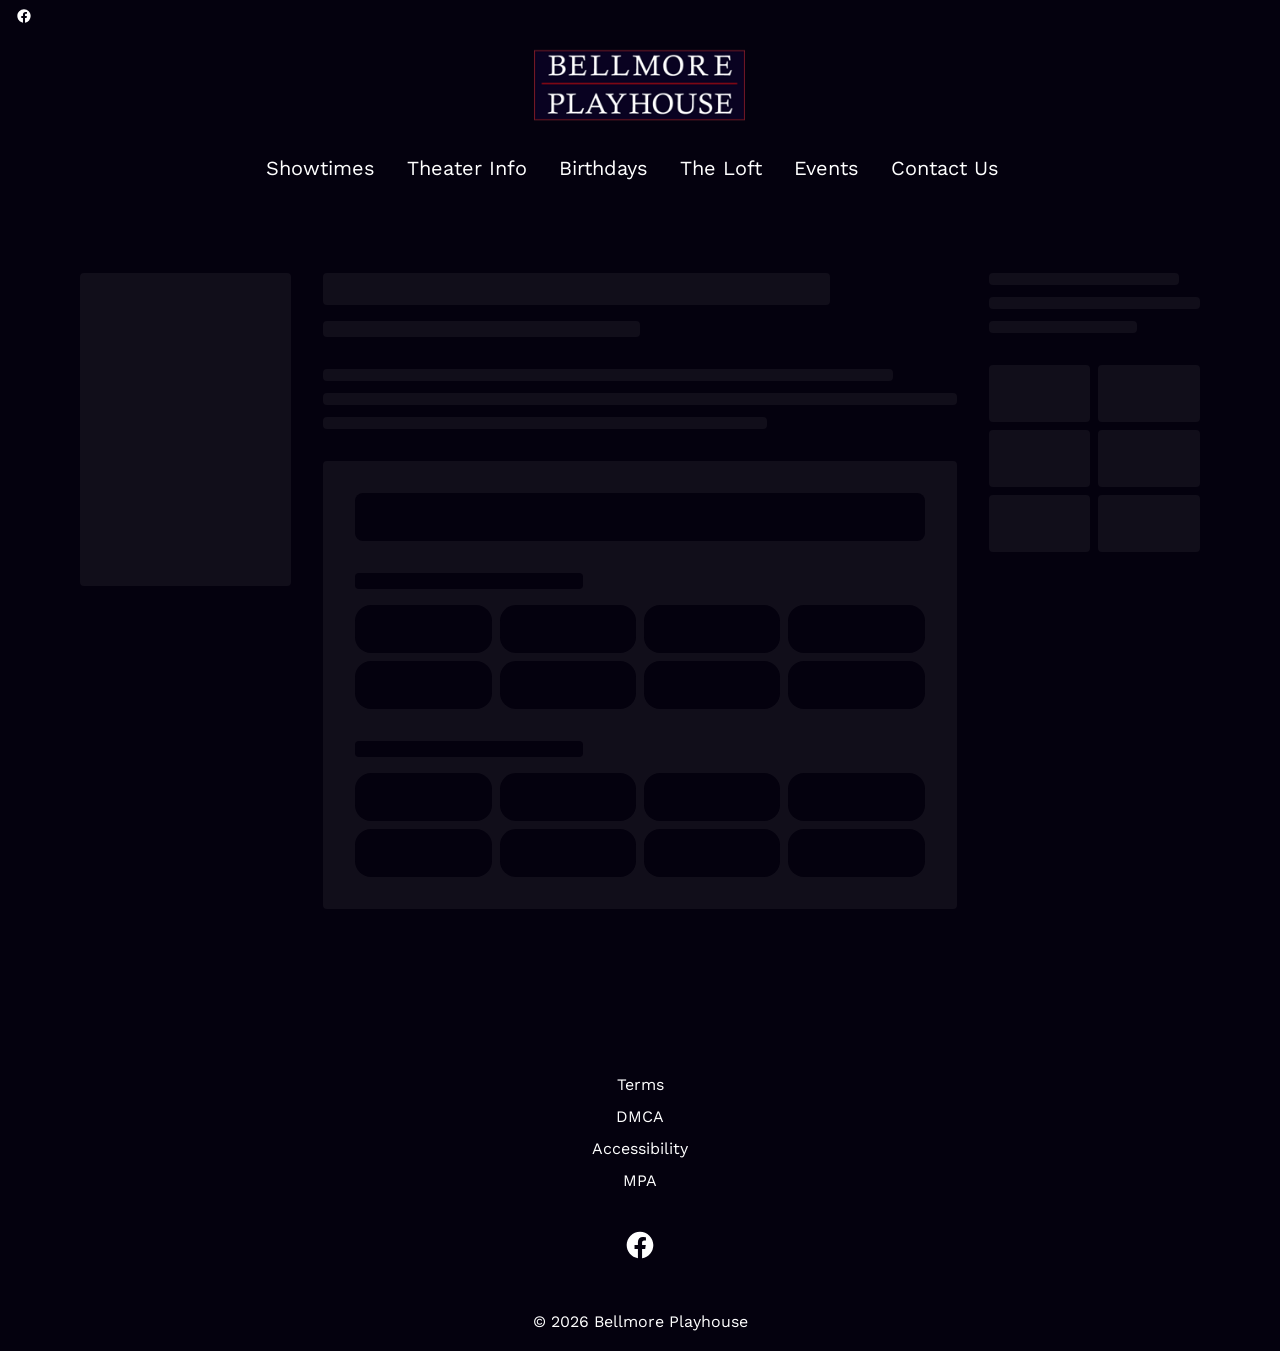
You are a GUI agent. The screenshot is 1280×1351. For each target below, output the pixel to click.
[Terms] (640, 1085)
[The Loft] (721, 169)
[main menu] (632, 169)
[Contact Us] (945, 169)
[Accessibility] (640, 1149)
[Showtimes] (320, 169)
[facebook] (24, 16)
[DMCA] (640, 1117)
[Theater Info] (467, 169)
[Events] (826, 169)
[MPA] (640, 1181)
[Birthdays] (603, 169)
